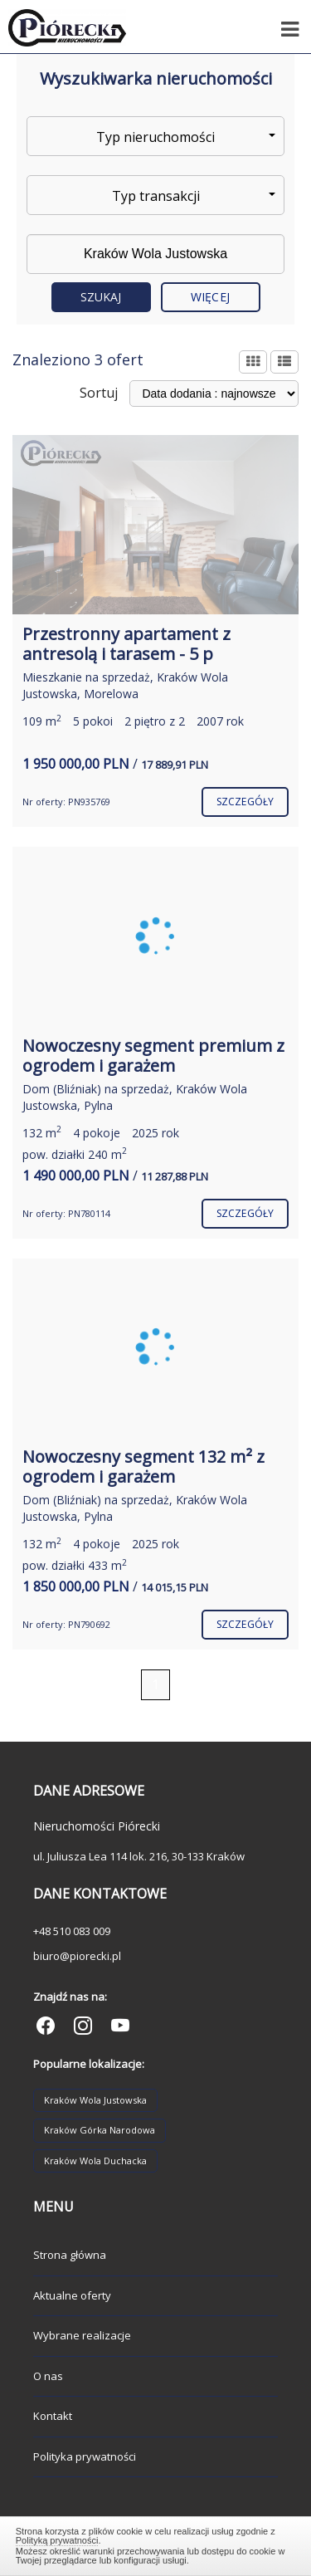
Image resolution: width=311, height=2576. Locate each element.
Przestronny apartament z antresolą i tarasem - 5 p (126, 644)
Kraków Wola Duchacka (95, 2160)
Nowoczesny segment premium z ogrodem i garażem (153, 1055)
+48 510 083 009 (71, 1930)
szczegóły (245, 801)
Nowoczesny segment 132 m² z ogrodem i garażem (143, 1466)
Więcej (210, 297)
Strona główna (69, 2254)
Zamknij (156, 2544)
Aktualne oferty (72, 2295)
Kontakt (52, 2415)
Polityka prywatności (84, 2456)
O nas (48, 2375)
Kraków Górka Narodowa (99, 2130)
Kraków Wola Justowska (95, 2100)
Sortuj (99, 393)
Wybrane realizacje (82, 2335)
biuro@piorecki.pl (77, 1955)
